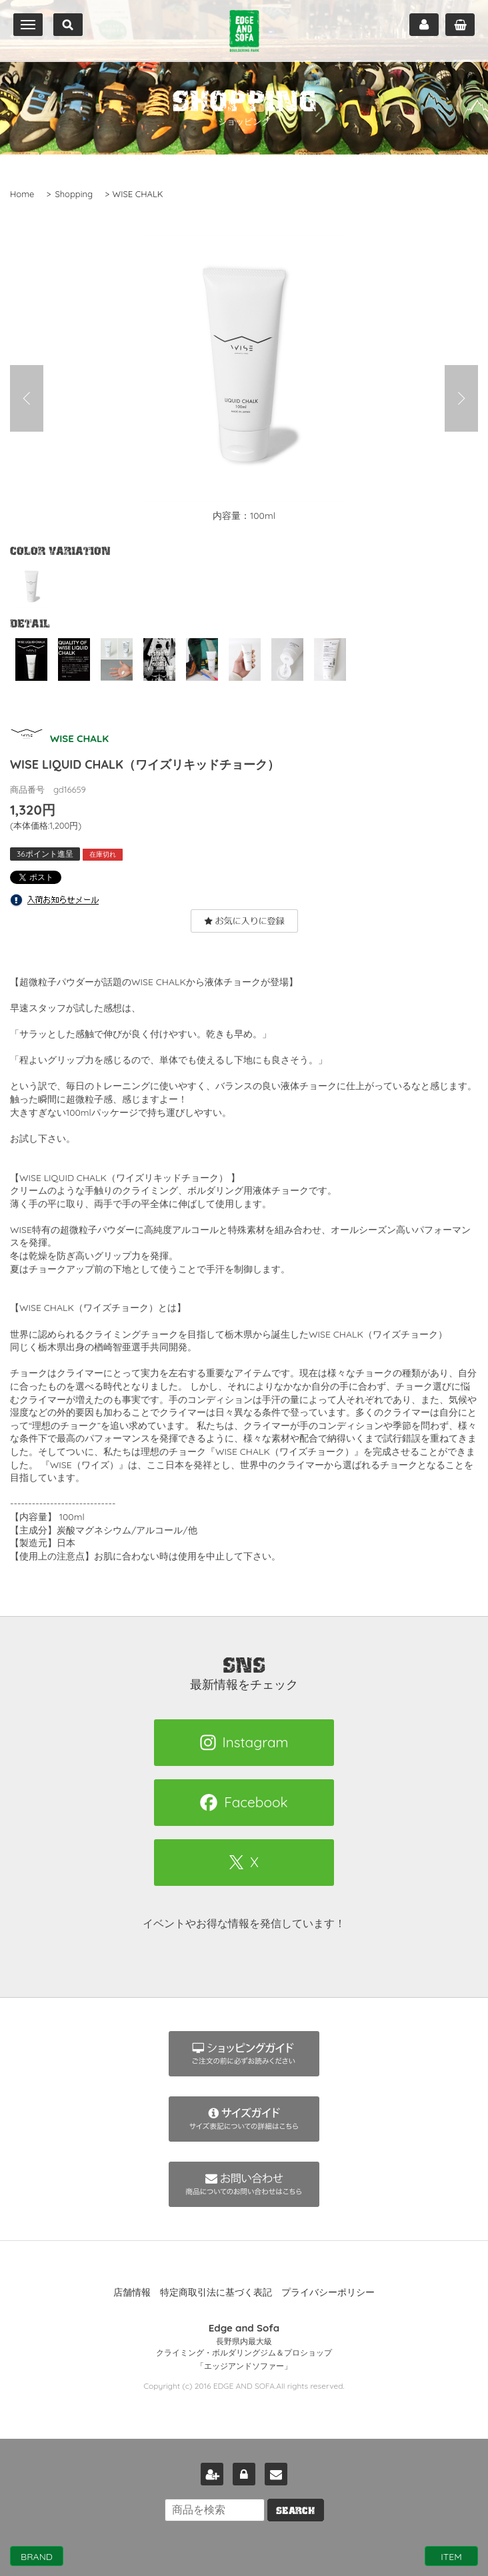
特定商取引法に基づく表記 (216, 2292)
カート (460, 24)
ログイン (244, 2474)
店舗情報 (132, 2292)
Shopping (74, 194)
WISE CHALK (138, 194)
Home (22, 194)
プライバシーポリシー (328, 2292)
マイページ (424, 24)
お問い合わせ (276, 2474)
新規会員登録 (212, 2474)
